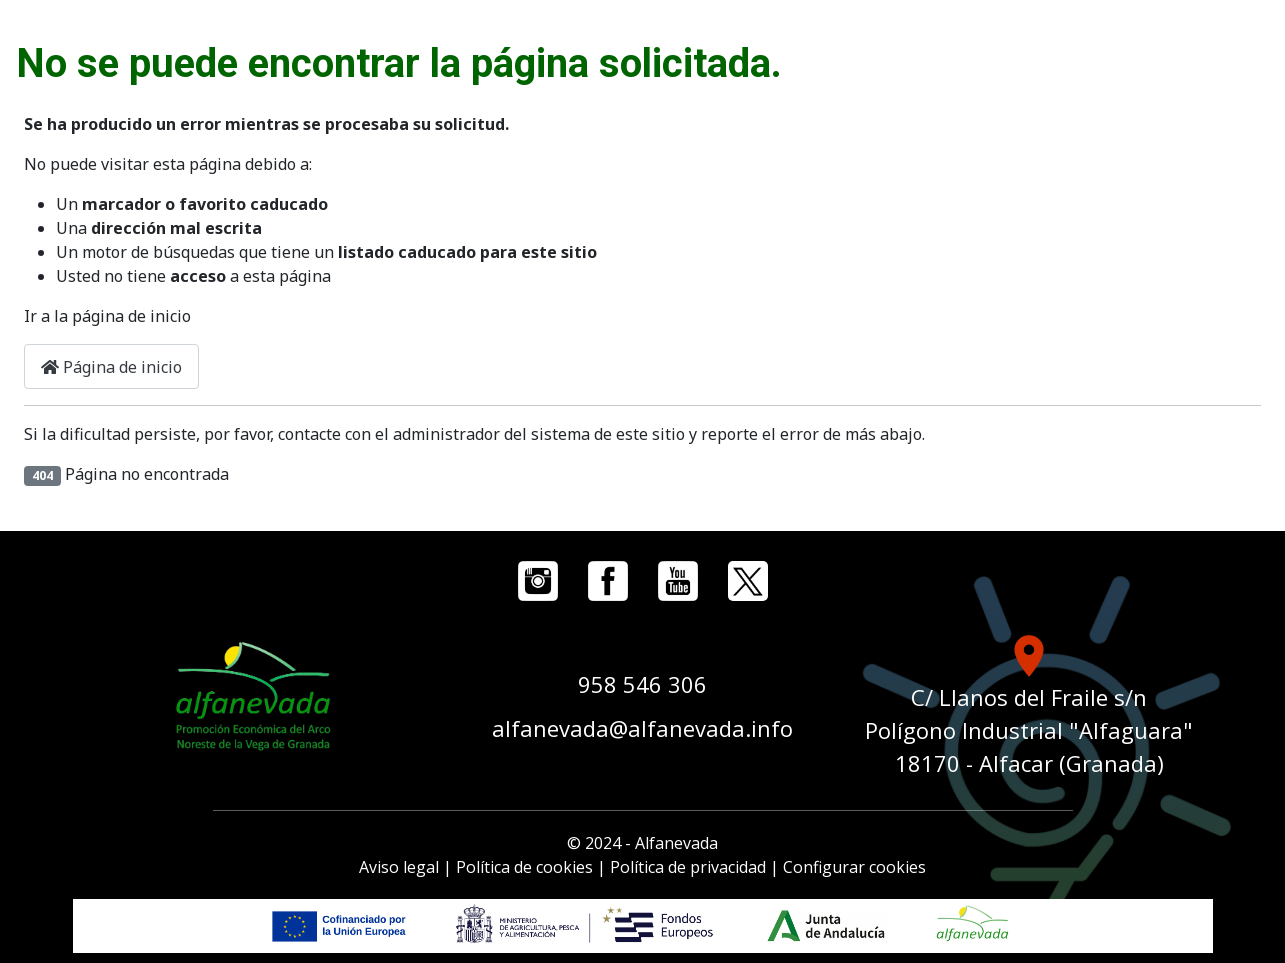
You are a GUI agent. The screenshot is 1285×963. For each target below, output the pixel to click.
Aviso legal (399, 867)
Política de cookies (524, 867)
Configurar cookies (854, 867)
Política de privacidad (688, 867)
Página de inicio (111, 367)
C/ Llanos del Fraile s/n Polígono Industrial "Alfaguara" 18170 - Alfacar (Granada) (1029, 730)
